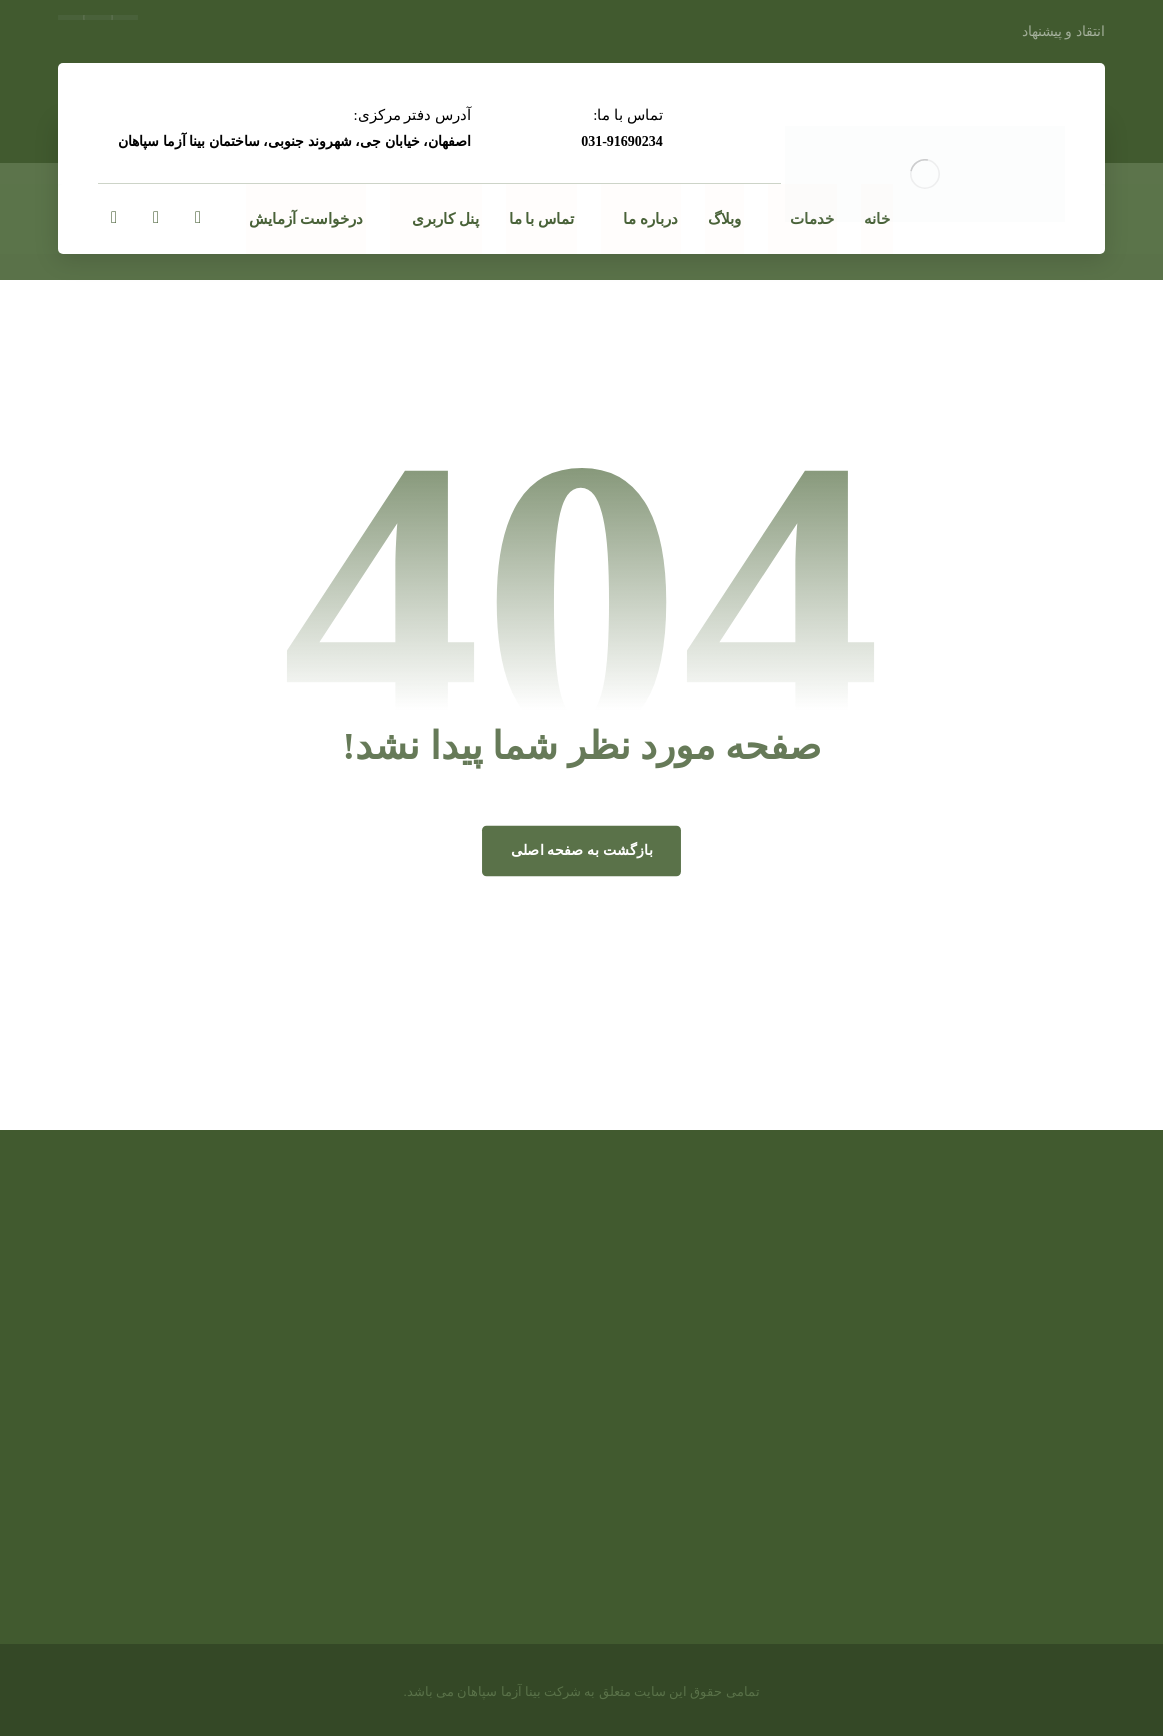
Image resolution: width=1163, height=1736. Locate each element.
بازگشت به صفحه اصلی (581, 850)
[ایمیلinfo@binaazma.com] (198, 218)
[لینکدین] (156, 218)
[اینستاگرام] (114, 218)
